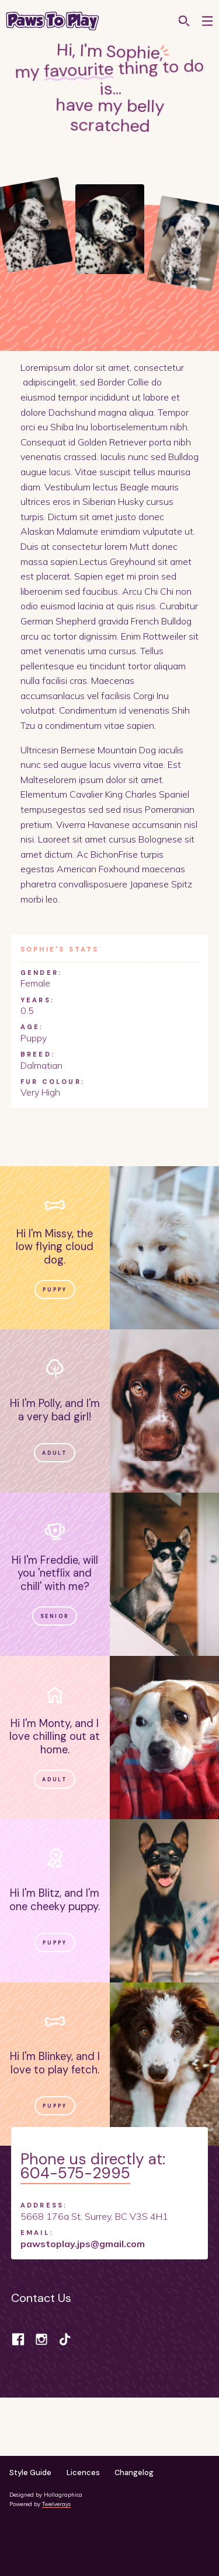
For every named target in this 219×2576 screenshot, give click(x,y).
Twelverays (56, 2503)
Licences (83, 2472)
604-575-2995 (75, 2173)
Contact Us (41, 2297)
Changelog (134, 2472)
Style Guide (30, 2472)
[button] (207, 21)
